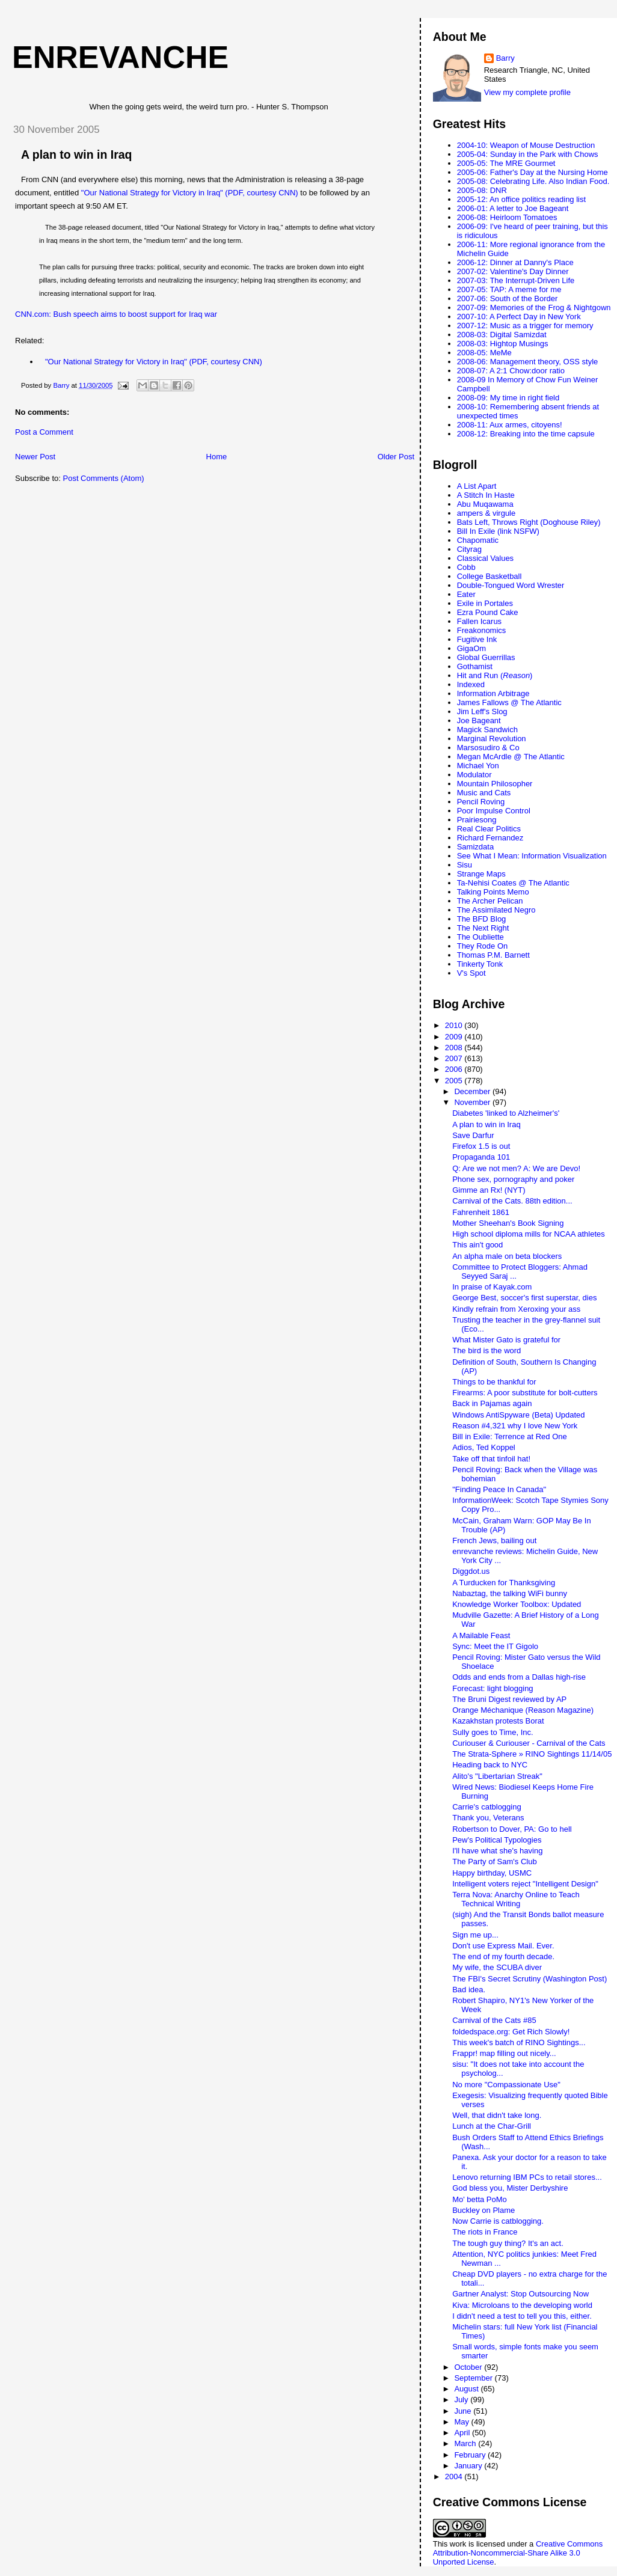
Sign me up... (475, 1934)
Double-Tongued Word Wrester (511, 585)
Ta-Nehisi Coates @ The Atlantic (513, 882)
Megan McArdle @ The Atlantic (511, 756)
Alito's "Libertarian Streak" (497, 1776)
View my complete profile (527, 92)
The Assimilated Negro (496, 909)
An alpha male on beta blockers (507, 1256)
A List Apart (477, 486)
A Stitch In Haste (486, 495)
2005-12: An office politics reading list (521, 199)
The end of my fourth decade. (503, 1956)
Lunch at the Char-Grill (491, 2126)
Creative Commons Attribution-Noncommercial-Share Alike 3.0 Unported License (518, 2552)
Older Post (396, 456)
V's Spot (471, 972)
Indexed (471, 684)
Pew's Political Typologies (496, 1839)
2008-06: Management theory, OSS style (527, 361)
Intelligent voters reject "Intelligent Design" (525, 1883)
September (474, 2377)
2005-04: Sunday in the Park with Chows (527, 154)
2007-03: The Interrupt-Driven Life (516, 280)
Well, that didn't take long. (496, 2115)
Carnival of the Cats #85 (494, 2020)
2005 (455, 1080)
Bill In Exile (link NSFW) (498, 531)
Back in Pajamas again (492, 1403)
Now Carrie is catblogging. (498, 2221)
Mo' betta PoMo (479, 2199)
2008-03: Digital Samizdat (502, 334)
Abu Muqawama (485, 504)
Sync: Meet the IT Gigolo (495, 1646)
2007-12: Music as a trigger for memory (525, 325)
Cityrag (469, 549)
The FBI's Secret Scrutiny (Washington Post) (529, 1978)
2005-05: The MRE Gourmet (506, 163)
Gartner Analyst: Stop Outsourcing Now (520, 2293)
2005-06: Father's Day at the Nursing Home (532, 172)
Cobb (466, 567)
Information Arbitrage (493, 693)
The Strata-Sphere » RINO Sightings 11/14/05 (532, 1753)
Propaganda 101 (481, 1156)
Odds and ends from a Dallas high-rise (519, 1676)
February (471, 2454)
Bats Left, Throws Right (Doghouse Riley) (529, 522)
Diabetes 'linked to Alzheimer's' (505, 1113)
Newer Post (35, 456)
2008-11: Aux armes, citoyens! (509, 424)
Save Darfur (473, 1135)
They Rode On (482, 945)
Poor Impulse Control (493, 810)
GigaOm (471, 648)
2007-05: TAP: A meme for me (509, 289)
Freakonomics (481, 630)
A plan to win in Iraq (76, 154)
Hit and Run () (495, 675)
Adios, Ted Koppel (483, 1447)
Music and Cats (484, 792)
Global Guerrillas (486, 657)
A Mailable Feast (481, 1635)
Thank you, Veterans (488, 1817)
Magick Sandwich (487, 729)
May (462, 2421)
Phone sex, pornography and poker (513, 1179)
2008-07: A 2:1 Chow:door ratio (511, 370)
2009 (455, 1036)
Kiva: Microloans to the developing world (522, 2305)
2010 (455, 1025)
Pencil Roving (481, 801)
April (463, 2432)
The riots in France (484, 2231)
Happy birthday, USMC (492, 1872)
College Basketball (489, 576)
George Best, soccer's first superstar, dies (524, 1297)
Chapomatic (478, 540)
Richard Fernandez (490, 837)
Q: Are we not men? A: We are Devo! (516, 1168)
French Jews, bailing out (494, 1540)
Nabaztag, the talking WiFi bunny (509, 1593)
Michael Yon (478, 765)
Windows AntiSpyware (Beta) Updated (518, 1414)
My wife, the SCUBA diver (497, 1967)
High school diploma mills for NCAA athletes (528, 1233)
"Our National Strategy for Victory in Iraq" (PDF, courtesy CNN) (189, 192)
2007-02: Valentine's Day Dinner (513, 271)
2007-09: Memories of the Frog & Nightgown (534, 307)
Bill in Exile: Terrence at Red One (509, 1436)
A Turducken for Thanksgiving (503, 1582)
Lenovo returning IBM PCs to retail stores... (527, 2177)
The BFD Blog (481, 918)
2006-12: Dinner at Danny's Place (515, 262)
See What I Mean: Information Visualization (532, 855)
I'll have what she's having (497, 1850)
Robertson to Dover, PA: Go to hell (511, 1829)
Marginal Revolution (491, 738)
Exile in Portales (485, 603)
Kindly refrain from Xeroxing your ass (516, 1309)
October (469, 2367)
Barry (505, 58)
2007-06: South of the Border (507, 298)
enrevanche (120, 57)
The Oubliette (480, 936)
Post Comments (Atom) (103, 478)
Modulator (474, 774)
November (473, 1102)
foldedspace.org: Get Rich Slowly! (510, 2031)
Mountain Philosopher (495, 783)
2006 (455, 1069)
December (473, 1091)
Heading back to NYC (489, 1764)
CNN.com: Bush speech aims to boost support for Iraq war (116, 314)
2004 (455, 2476)
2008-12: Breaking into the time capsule (526, 433)
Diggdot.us (471, 1571)
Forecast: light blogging (492, 1688)
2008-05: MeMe (484, 352)
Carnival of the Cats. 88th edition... (512, 1200)
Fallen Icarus (479, 621)
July (462, 2399)
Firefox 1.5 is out (481, 1146)
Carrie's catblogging (486, 1806)
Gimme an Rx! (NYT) (488, 1190)
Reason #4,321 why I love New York (514, 1425)
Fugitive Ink (477, 639)
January (469, 2465)
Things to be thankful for (494, 1381)
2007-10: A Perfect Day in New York (519, 316)
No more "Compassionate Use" (506, 2084)
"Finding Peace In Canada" (499, 1489)
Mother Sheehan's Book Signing (507, 1223)
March (466, 2443)
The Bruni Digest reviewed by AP (509, 1699)
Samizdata (475, 846)
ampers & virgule (486, 513)
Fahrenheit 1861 (480, 1212)
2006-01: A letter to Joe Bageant (513, 208)
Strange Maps (481, 873)
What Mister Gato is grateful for (506, 1339)
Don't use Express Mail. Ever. (503, 1945)
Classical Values (485, 558)
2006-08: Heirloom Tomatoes (507, 217)
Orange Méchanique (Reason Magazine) (523, 1710)
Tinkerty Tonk (480, 963)
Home (216, 456)
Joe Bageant (479, 720)
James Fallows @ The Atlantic (509, 702)
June (463, 2410)
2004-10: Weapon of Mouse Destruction (526, 145)
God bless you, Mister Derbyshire (510, 2187)
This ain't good (477, 1244)
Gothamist (475, 666)
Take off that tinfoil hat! (491, 1458)
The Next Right (483, 927)
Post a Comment (44, 431)
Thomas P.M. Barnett (493, 954)
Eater (466, 594)
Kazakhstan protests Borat (498, 1720)
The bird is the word (486, 1350)
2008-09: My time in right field (508, 397)
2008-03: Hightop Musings (502, 343)
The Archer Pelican (490, 900)
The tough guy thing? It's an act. (507, 2243)
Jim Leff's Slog (482, 711)
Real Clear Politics (489, 828)
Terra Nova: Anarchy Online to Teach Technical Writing (516, 1899)
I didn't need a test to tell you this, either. (522, 2316)
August (467, 2388)
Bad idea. (468, 1989)
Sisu (464, 864)
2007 (455, 1058)
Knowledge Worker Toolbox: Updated (516, 1604)
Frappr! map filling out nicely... (504, 2053)
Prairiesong (477, 819)
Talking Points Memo (493, 891)
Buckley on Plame (483, 2210)
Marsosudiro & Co (488, 747)
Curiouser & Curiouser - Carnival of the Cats (528, 1743)
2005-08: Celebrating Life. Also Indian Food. (533, 181)
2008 (455, 1047)
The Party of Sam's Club (494, 1861)
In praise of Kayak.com (492, 1286)
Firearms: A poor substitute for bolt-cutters (524, 1392)
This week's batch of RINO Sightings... (518, 2042)
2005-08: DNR (482, 190)
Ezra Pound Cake (487, 612)
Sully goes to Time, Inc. (492, 1732)
